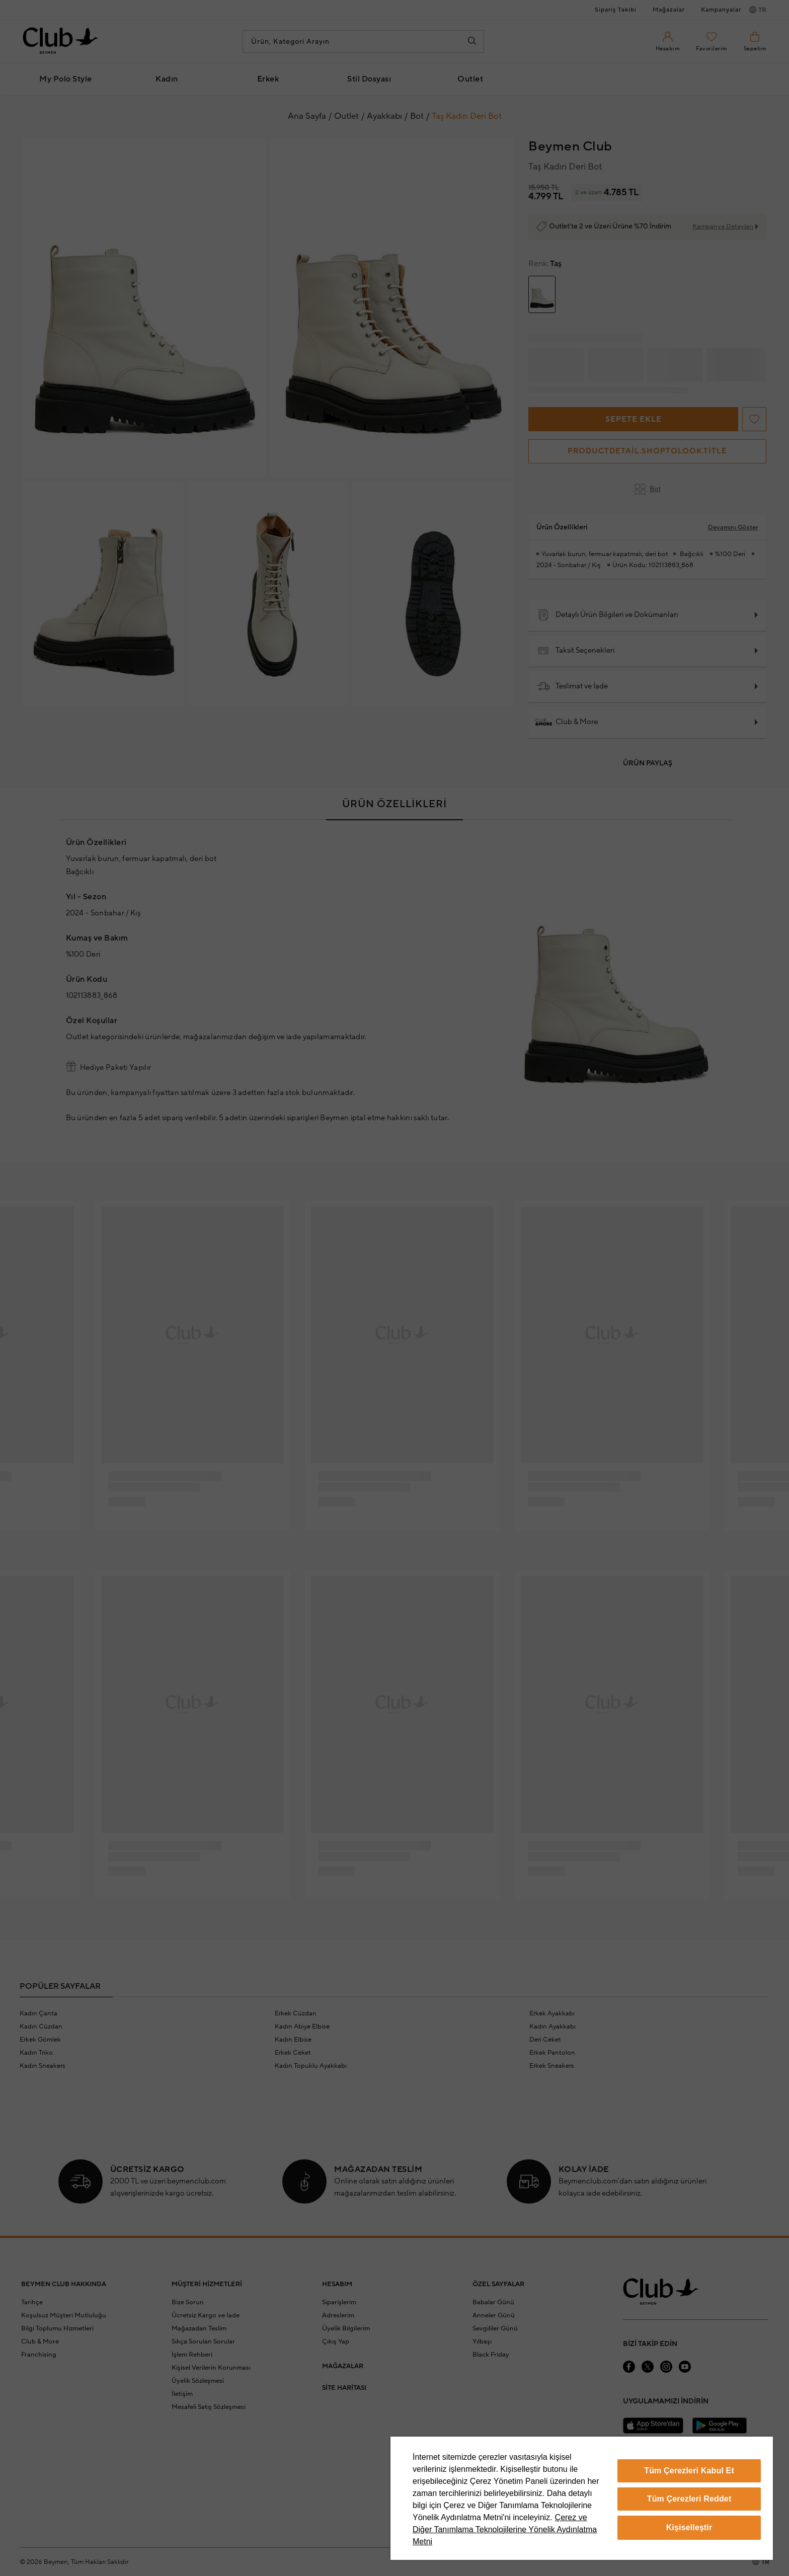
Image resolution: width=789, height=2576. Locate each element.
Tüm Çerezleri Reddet (689, 2498)
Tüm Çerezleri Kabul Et (689, 2470)
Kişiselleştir (689, 2527)
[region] (581, 2498)
